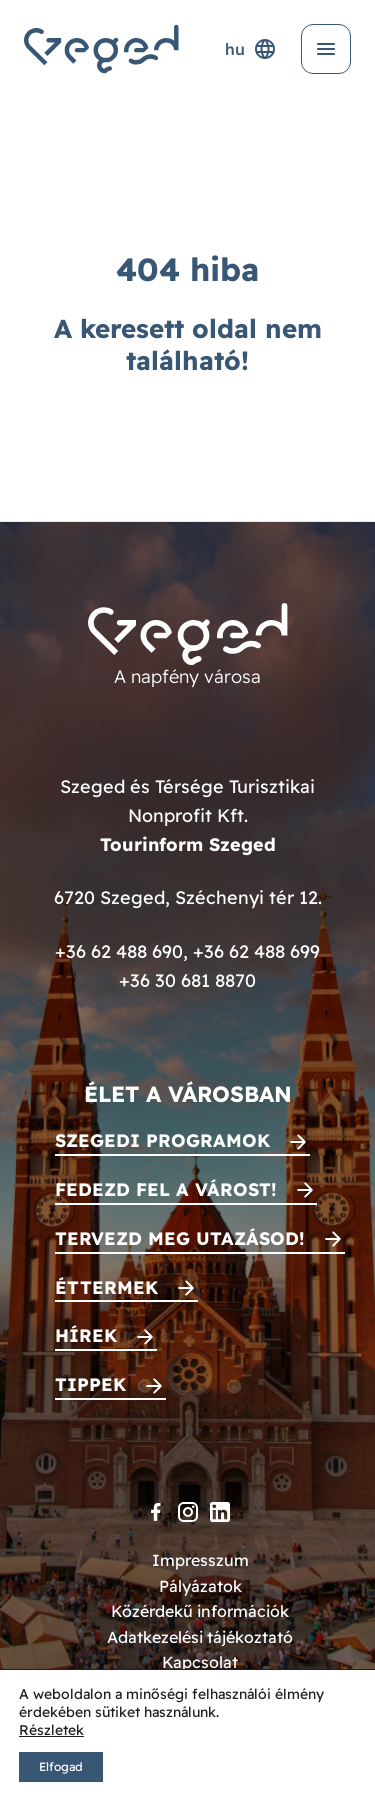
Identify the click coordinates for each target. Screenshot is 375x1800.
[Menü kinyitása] (326, 49)
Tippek (90, 1384)
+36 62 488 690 (119, 951)
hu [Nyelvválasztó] (251, 49)
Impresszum (200, 1560)
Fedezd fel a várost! (166, 1189)
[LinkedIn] (220, 1512)
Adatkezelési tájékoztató (200, 1637)
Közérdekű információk (200, 1611)
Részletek (51, 1730)
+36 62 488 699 (256, 951)
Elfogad (61, 1766)
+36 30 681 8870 (187, 980)
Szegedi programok (162, 1140)
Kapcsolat (200, 1662)
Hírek (86, 1335)
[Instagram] (188, 1512)
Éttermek (106, 1287)
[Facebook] (156, 1512)
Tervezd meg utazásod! (180, 1238)
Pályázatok (200, 1586)
